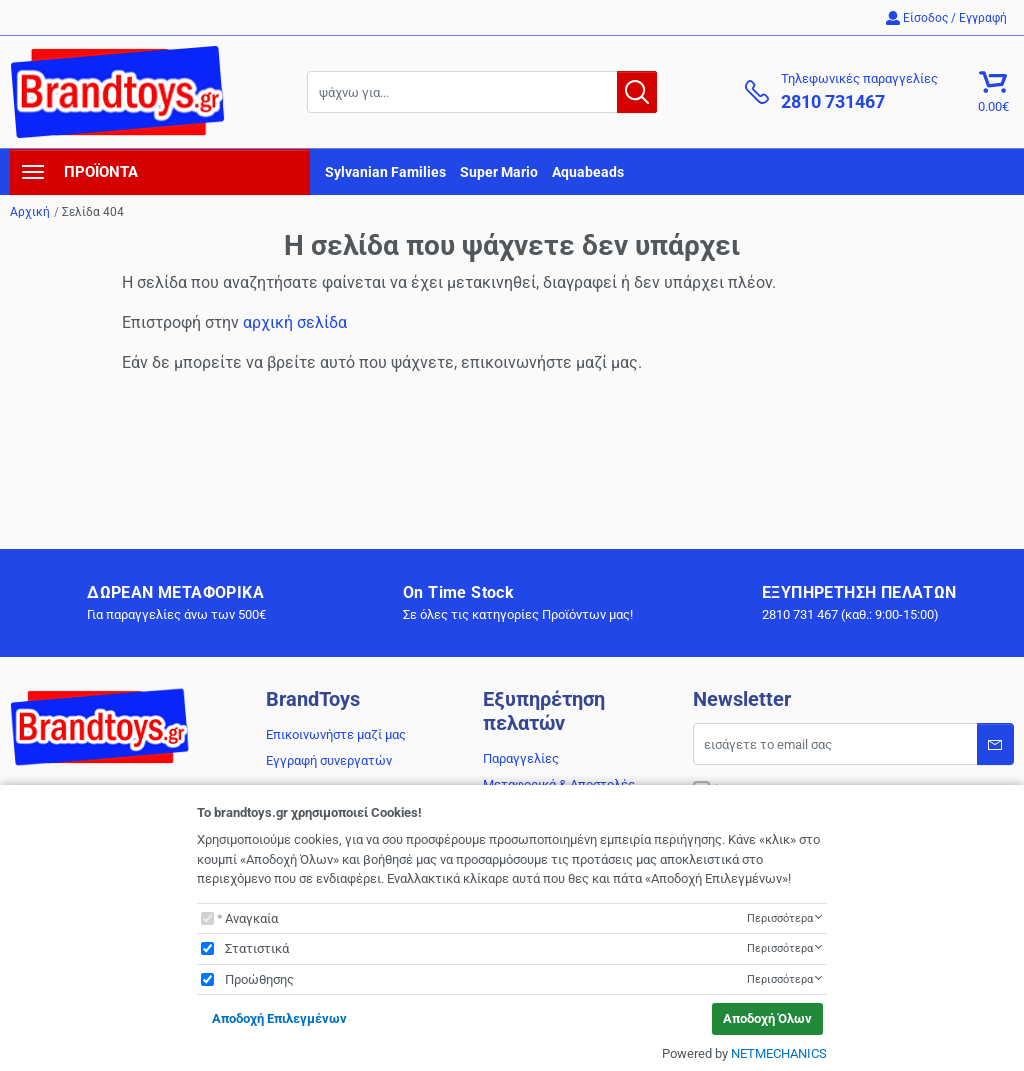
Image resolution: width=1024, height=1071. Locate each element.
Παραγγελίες (521, 758)
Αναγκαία (251, 918)
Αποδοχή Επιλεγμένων (279, 1018)
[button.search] (637, 92)
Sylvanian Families (385, 172)
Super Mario (499, 172)
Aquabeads (588, 172)
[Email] (853, 744)
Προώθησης (259, 979)
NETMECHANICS (779, 1053)
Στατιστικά (257, 948)
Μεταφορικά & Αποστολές (559, 784)
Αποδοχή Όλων (767, 1018)
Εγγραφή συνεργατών (329, 760)
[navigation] (160, 172)
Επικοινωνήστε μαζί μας (336, 734)
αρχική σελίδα (295, 322)
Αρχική (30, 212)
